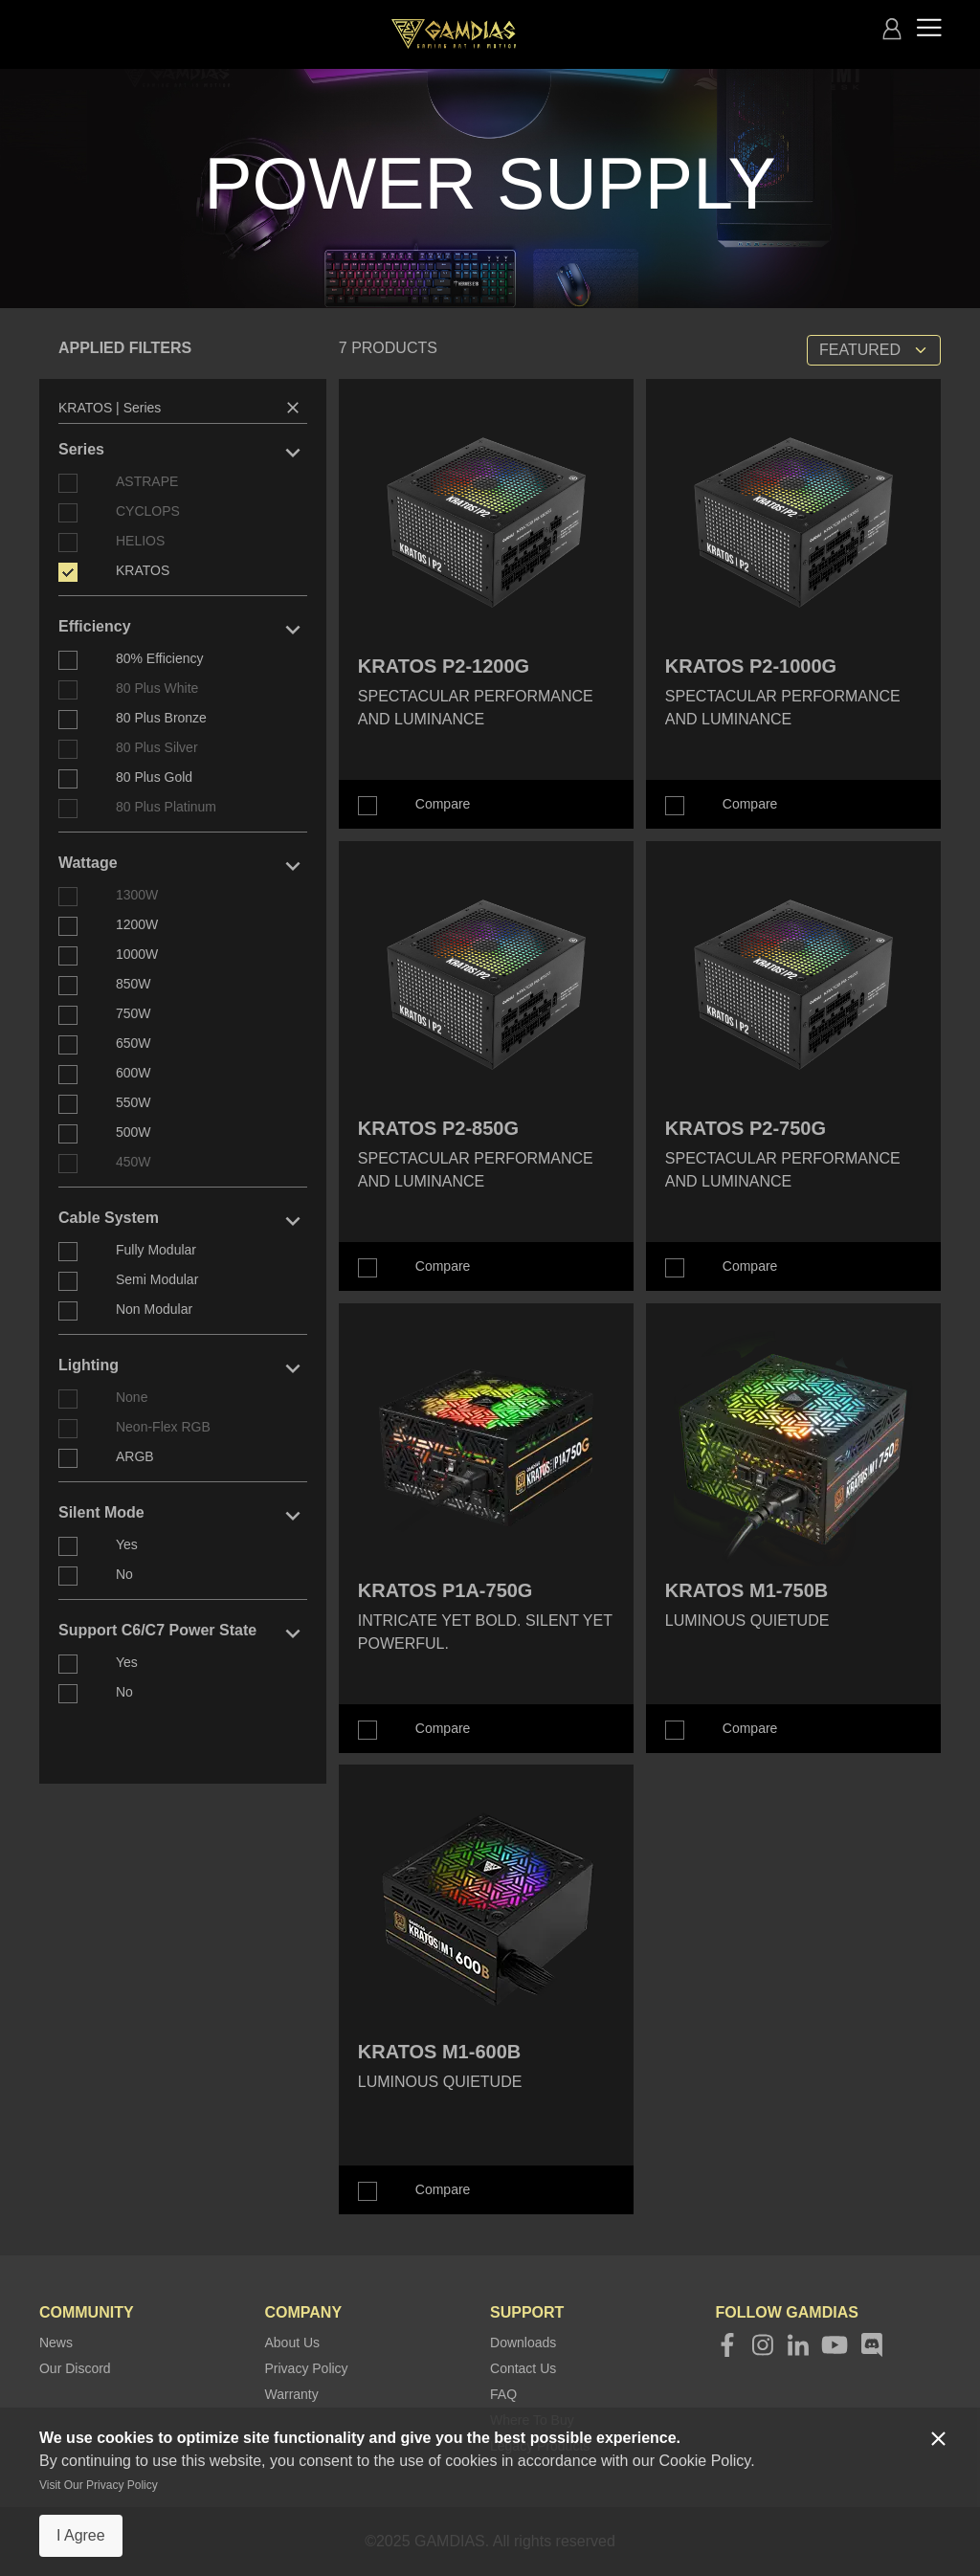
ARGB (135, 1456)
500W (133, 1132)
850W (133, 983)
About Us (292, 2342)
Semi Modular (157, 1279)
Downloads (523, 2342)
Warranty (291, 2394)
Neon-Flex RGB (163, 1426)
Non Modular (154, 1309)
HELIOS (140, 540)
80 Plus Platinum (166, 806)
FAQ (503, 2394)
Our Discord (75, 2368)
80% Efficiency (160, 658)
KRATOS (142, 570)
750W (133, 1013)
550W (133, 1102)
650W (133, 1043)
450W (133, 1161)
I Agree (80, 2535)
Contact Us (523, 2368)
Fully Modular (156, 1249)
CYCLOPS (148, 511)
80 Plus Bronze (161, 717)
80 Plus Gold (154, 777)
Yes (127, 1544)
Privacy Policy (305, 2368)
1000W (137, 954)
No (124, 1574)
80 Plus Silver (157, 747)
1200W (137, 924)
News (56, 2342)
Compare (443, 803)
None (131, 1397)
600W (133, 1072)
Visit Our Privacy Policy (98, 2485)
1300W (137, 894)
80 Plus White (157, 688)
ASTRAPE (147, 481)
